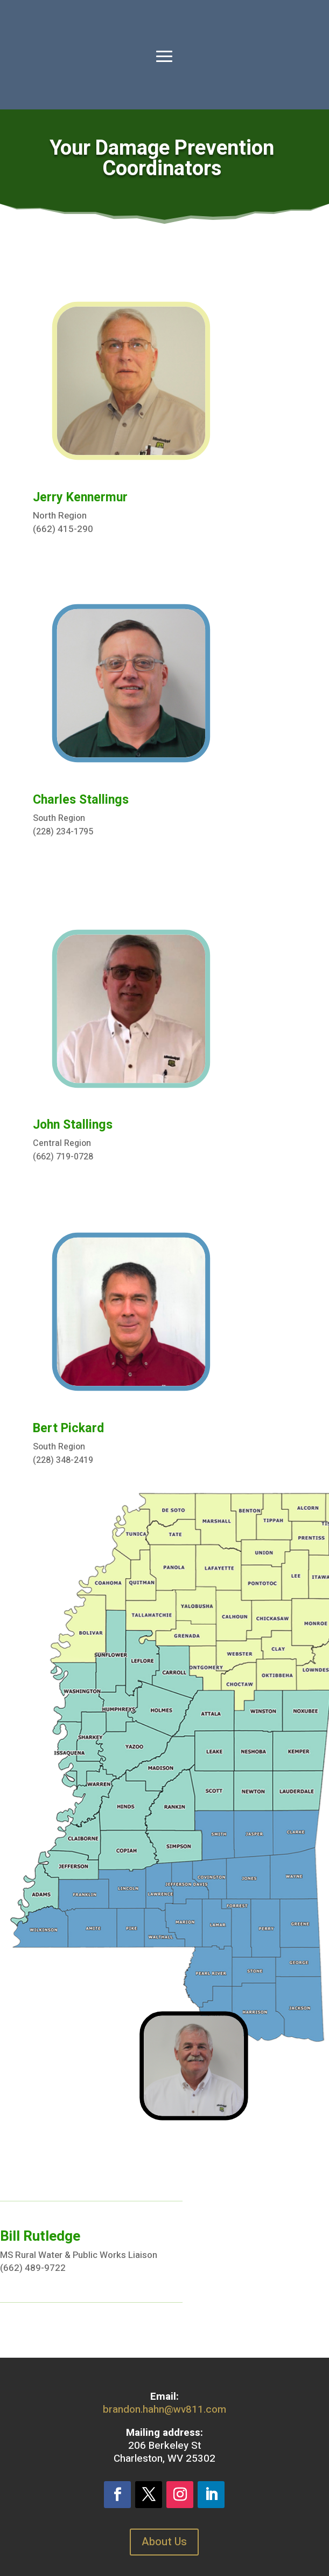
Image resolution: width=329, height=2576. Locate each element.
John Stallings (73, 1125)
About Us (164, 2542)
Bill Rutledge (40, 2236)
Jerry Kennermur (80, 497)
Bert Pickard (68, 1428)
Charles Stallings (81, 800)
